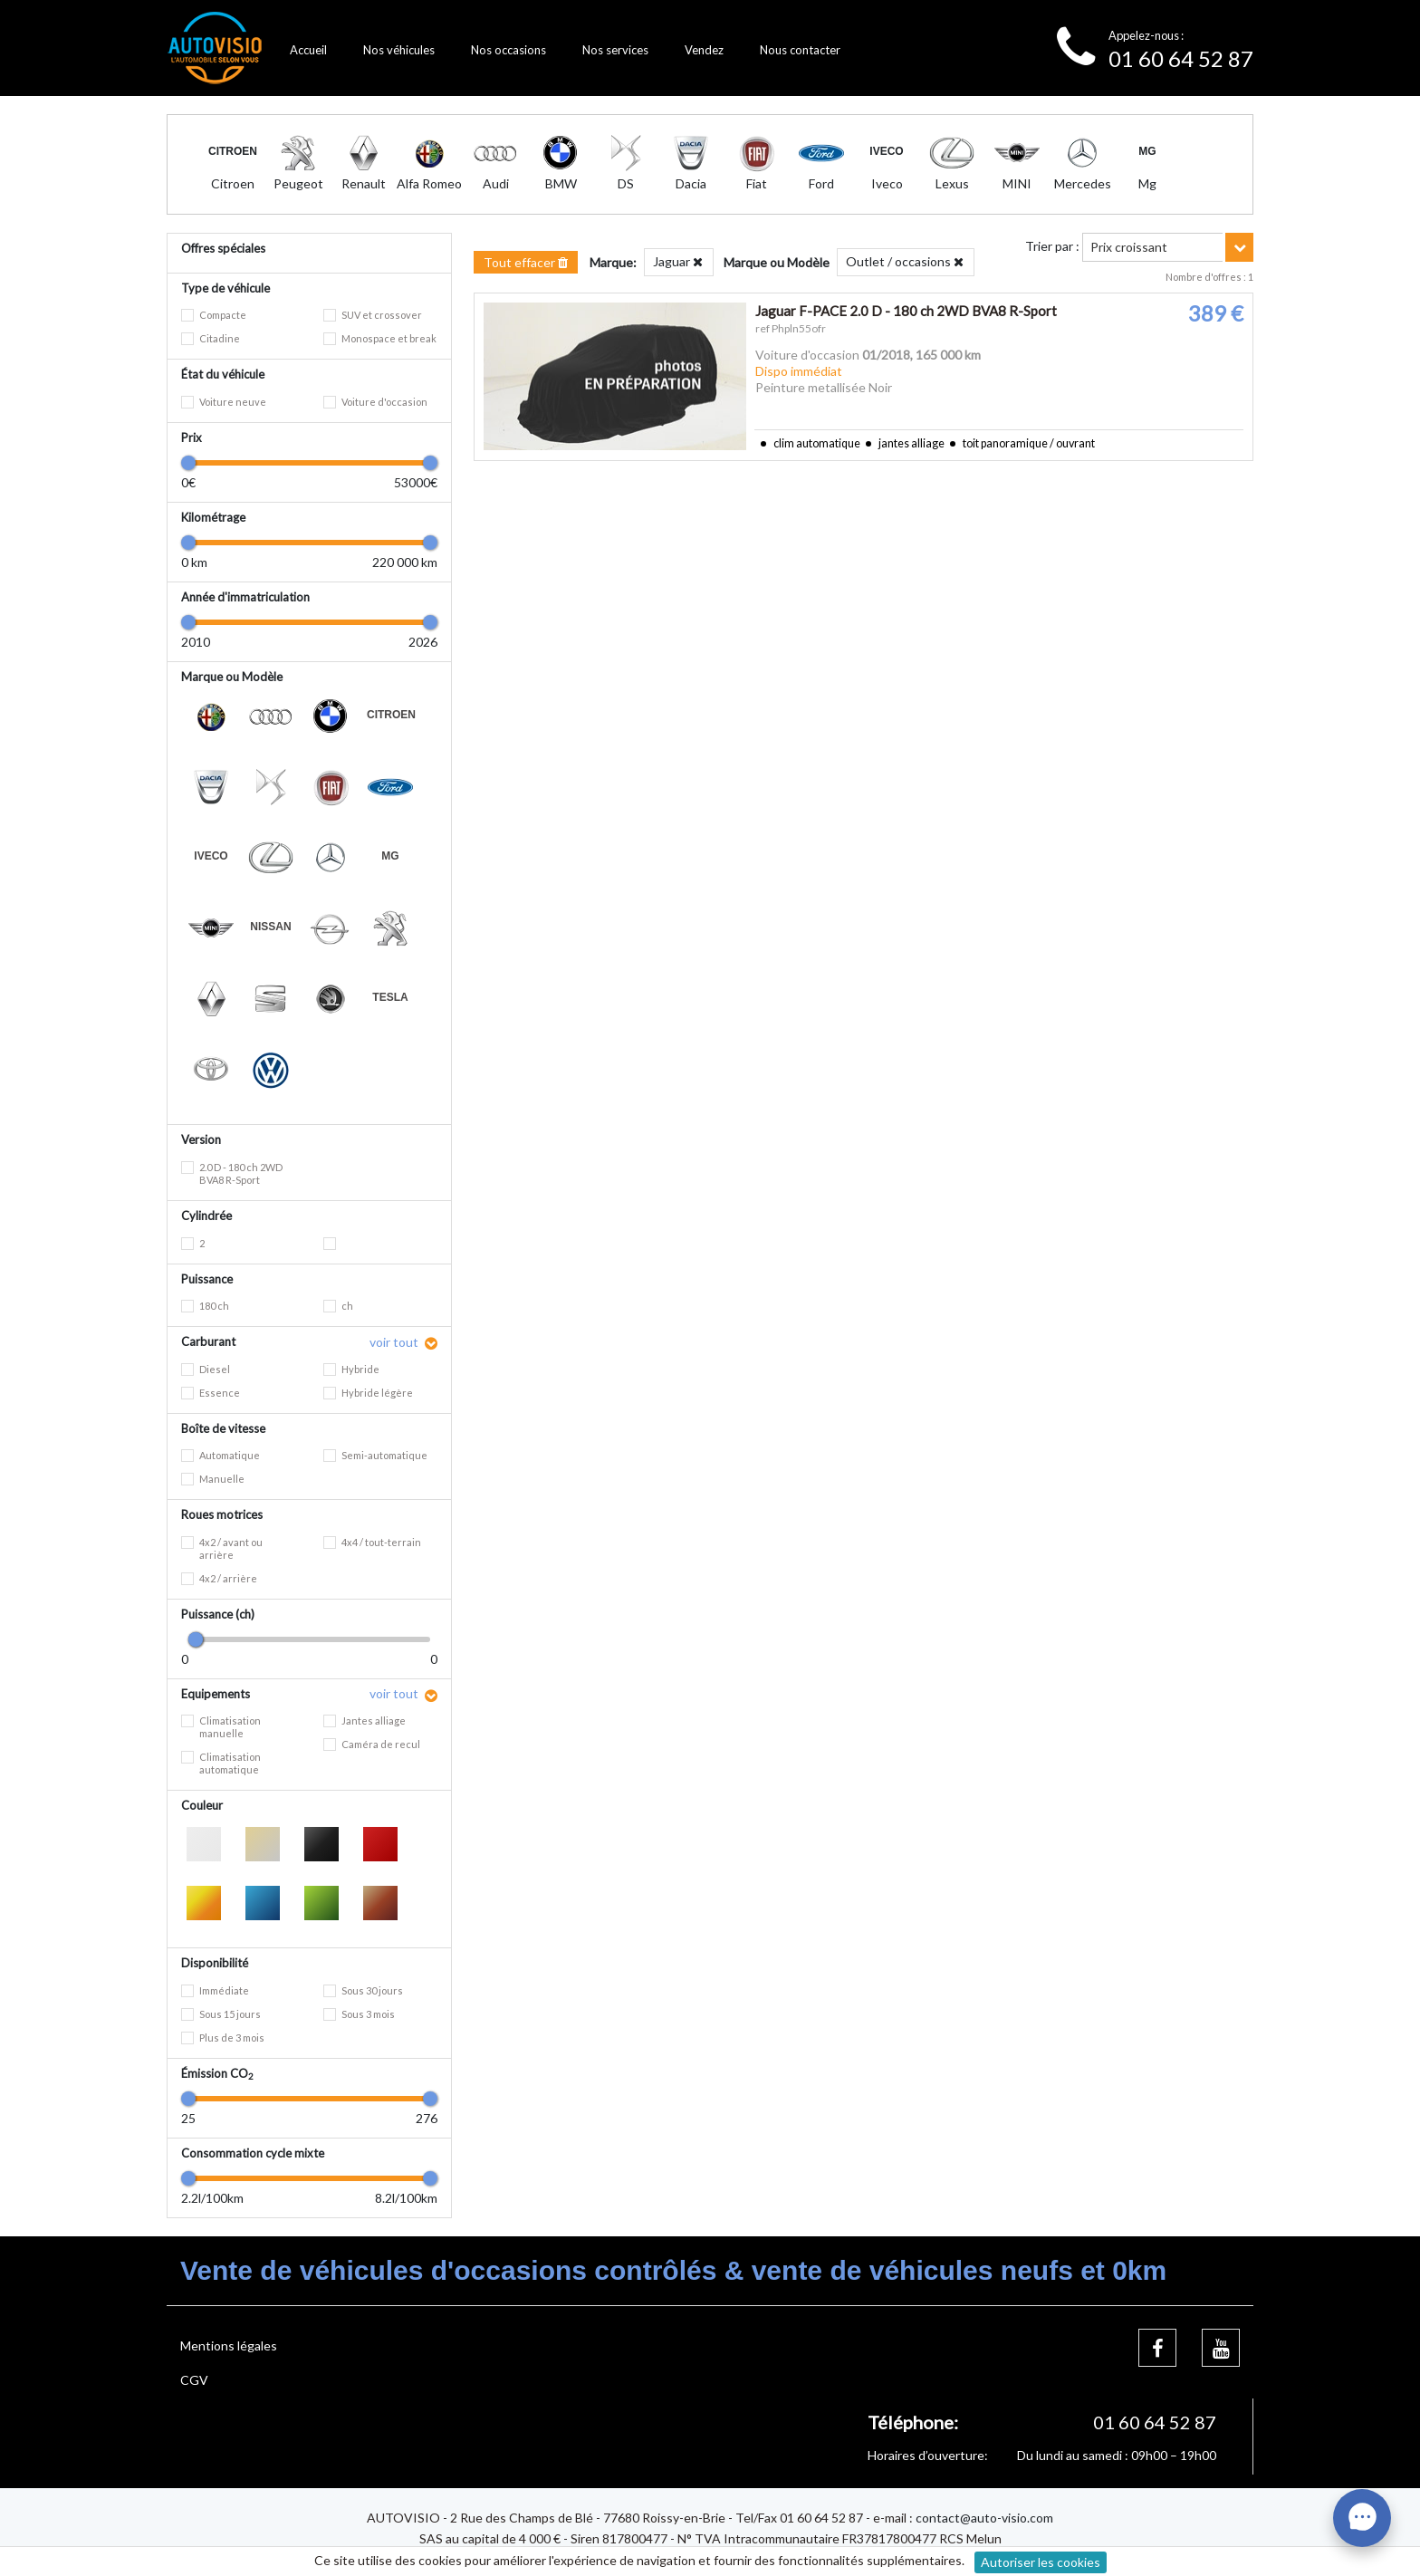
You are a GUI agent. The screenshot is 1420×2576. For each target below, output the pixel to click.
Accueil (308, 50)
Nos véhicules (399, 50)
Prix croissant (1128, 247)
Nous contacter (800, 50)
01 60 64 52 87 (1180, 58)
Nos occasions (508, 50)
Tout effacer (526, 262)
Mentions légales (228, 2345)
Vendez (704, 50)
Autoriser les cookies (1040, 2562)
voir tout (395, 1342)
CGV (194, 2380)
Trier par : (1052, 246)
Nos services (615, 50)
